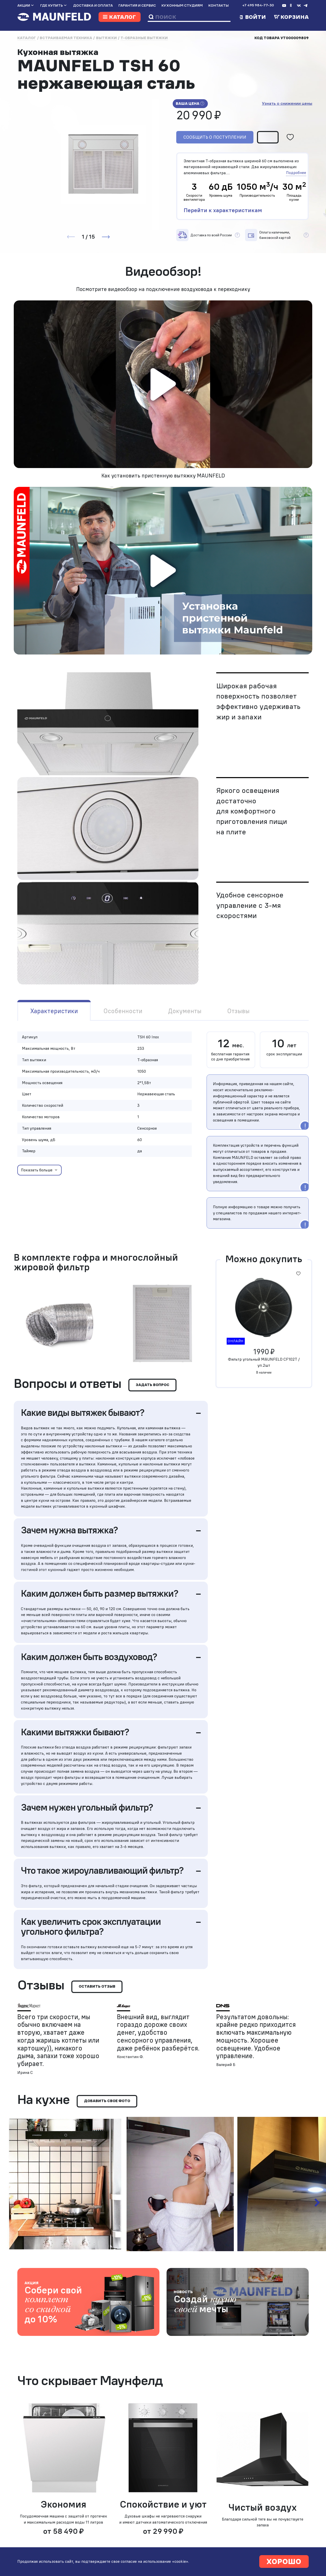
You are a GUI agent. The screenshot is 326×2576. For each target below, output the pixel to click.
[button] (106, 237)
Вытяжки (106, 38)
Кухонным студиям (182, 5)
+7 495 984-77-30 (258, 5)
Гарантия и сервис (137, 5)
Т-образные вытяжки (144, 38)
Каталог (26, 38)
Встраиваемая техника (66, 38)
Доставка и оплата (93, 5)
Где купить (51, 5)
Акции (23, 5)
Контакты (218, 5)
